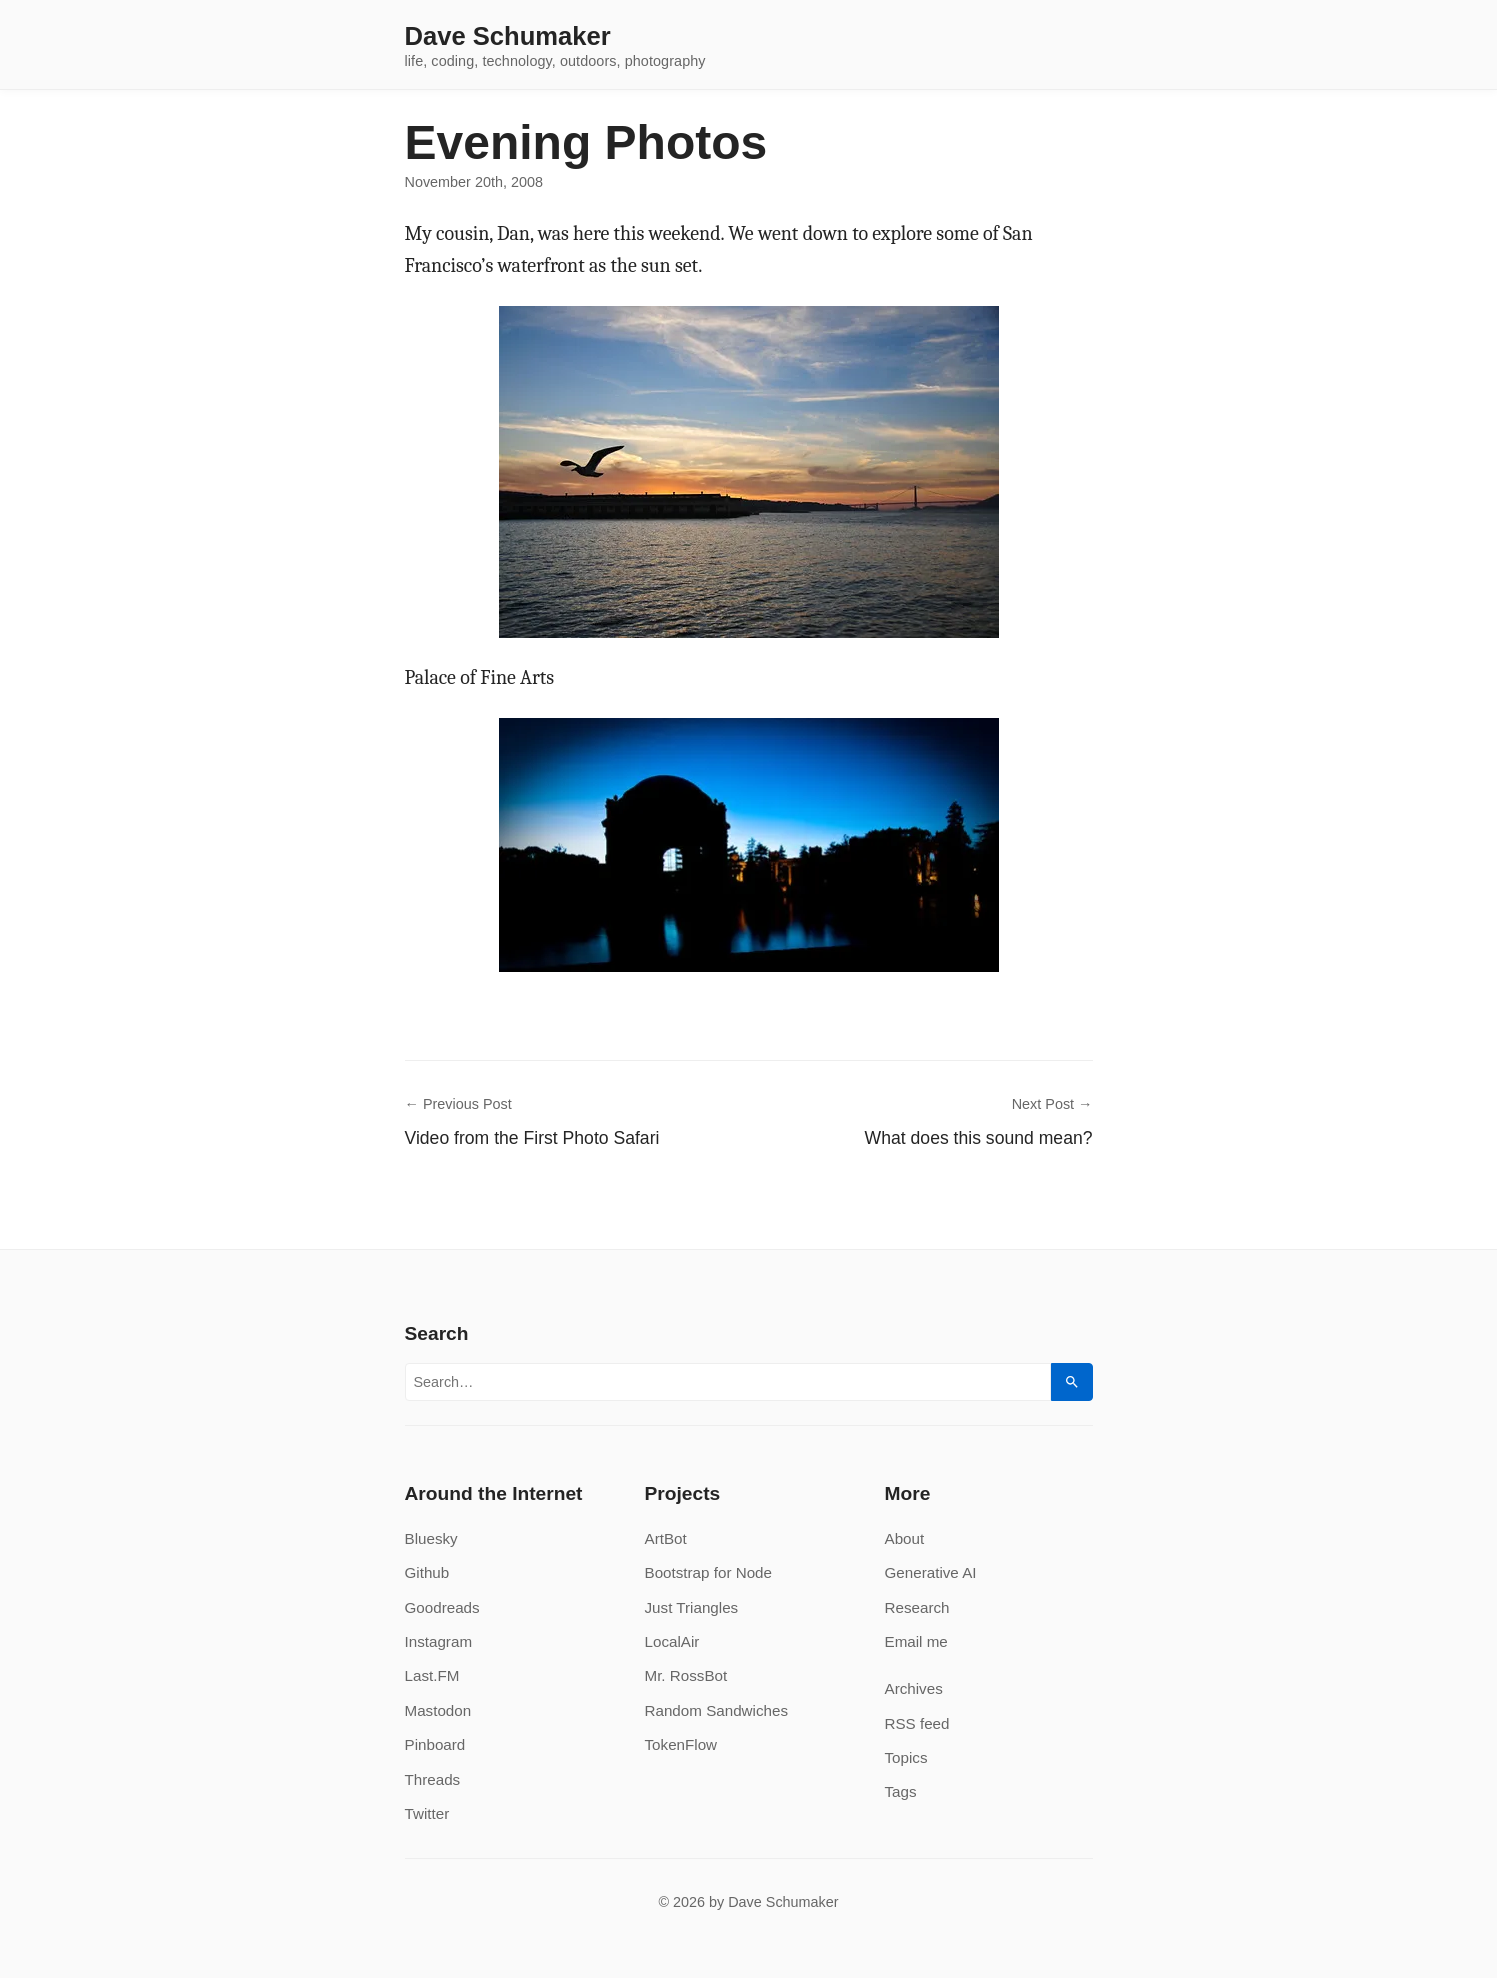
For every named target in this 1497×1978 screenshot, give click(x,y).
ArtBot (666, 1538)
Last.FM (432, 1675)
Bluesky (431, 1538)
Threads (433, 1779)
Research (917, 1607)
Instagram (439, 1641)
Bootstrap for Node (708, 1572)
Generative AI (931, 1572)
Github (427, 1572)
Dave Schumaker (508, 37)
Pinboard (435, 1744)
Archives (914, 1688)
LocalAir (672, 1641)
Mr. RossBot (686, 1675)
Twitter (427, 1813)
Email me (916, 1641)
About (905, 1538)
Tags (901, 1791)
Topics (906, 1757)
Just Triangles (692, 1607)
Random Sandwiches (717, 1710)
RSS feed (917, 1723)
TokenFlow (681, 1744)
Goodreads (442, 1607)
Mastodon (438, 1710)
